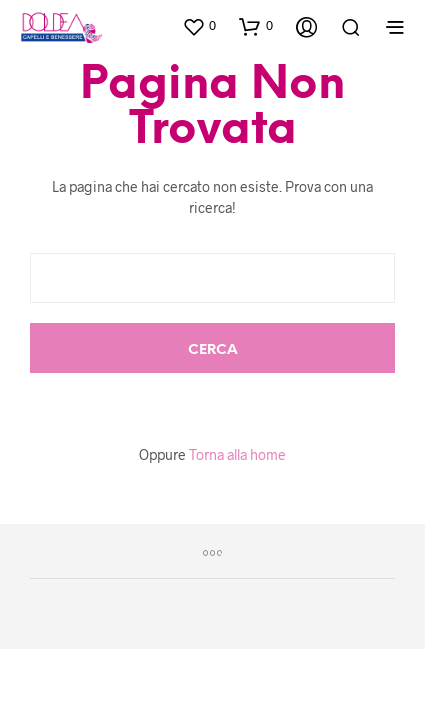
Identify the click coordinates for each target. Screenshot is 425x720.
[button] (199, 26)
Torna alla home (237, 454)
